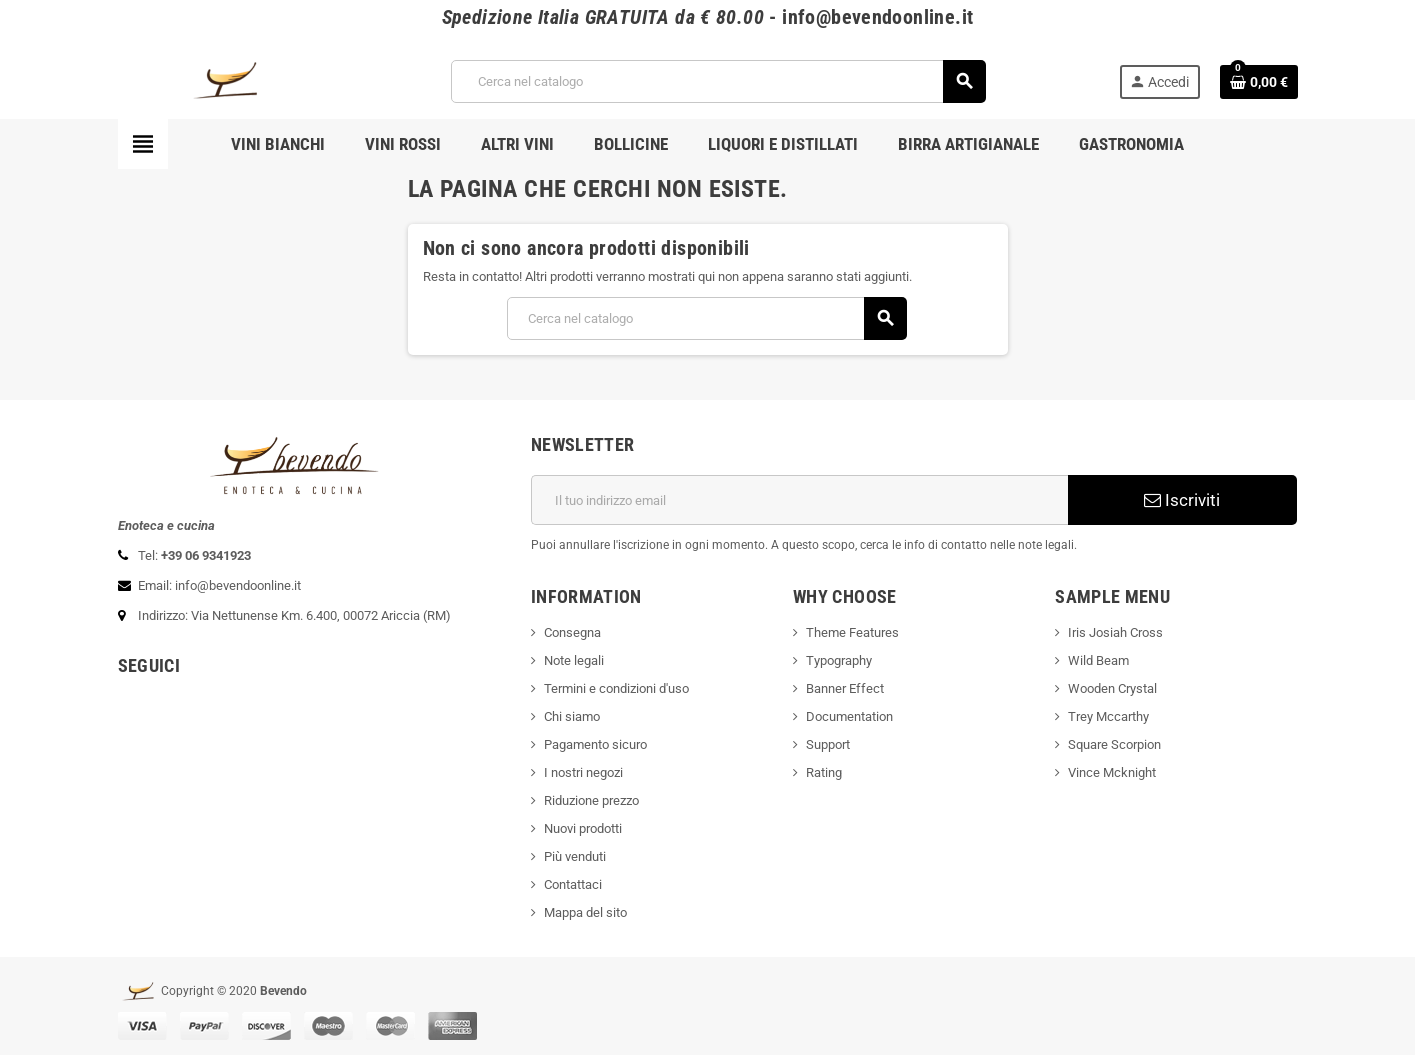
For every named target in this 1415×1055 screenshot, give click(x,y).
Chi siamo (572, 716)
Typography (839, 660)
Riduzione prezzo (591, 800)
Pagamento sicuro (595, 744)
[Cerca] (718, 81)
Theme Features (852, 632)
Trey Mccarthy (1108, 716)
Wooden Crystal (1112, 688)
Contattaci (573, 884)
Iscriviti (1182, 500)
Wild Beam (1098, 660)
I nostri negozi (583, 772)
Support (828, 744)
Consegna (572, 632)
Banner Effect (845, 688)
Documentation (849, 716)
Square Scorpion (1114, 744)
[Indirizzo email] (799, 500)
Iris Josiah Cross (1115, 632)
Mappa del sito (585, 912)
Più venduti (575, 856)
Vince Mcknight (1112, 772)
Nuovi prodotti (583, 828)
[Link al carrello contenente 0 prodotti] (1259, 82)
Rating (824, 772)
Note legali (574, 660)
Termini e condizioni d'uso (616, 688)
